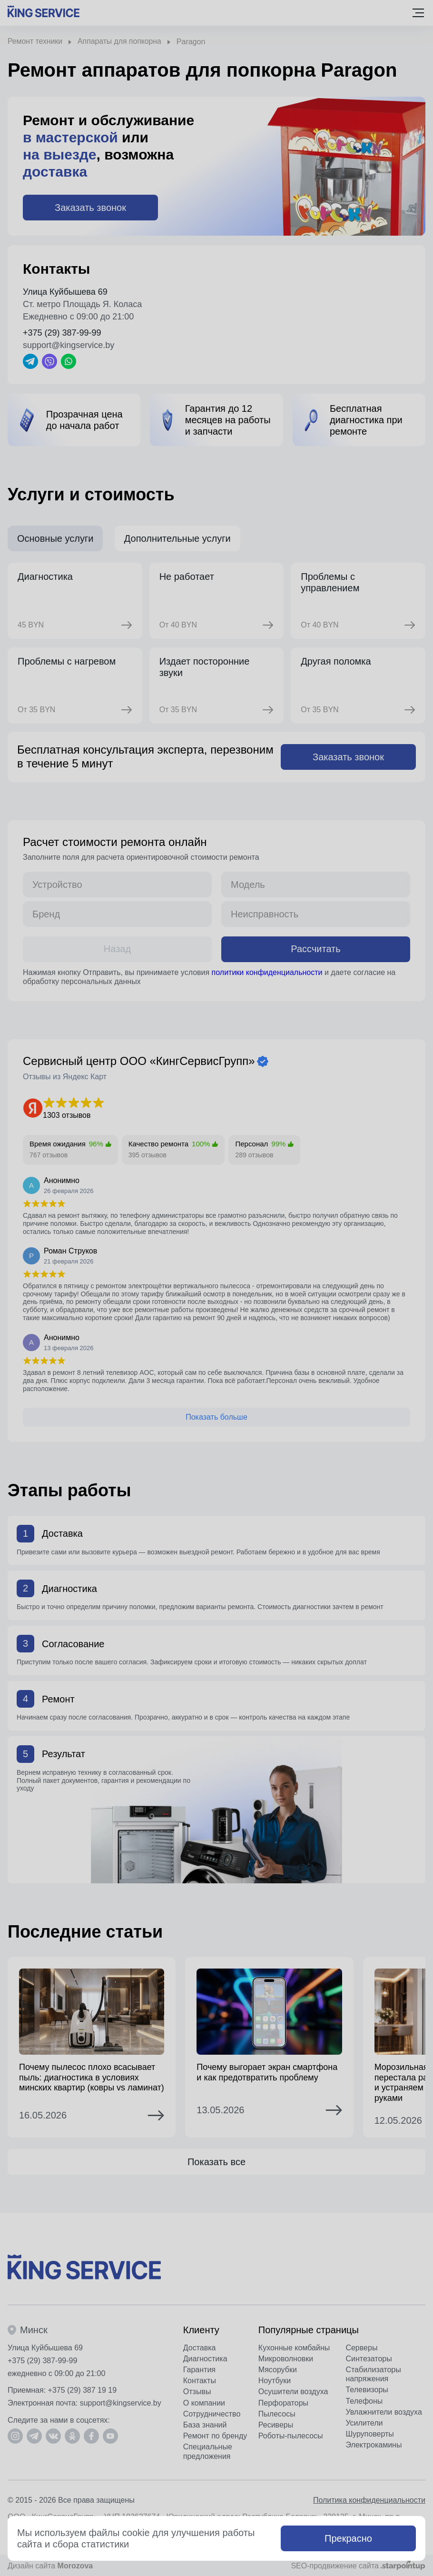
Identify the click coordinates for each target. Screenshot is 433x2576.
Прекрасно (348, 2538)
